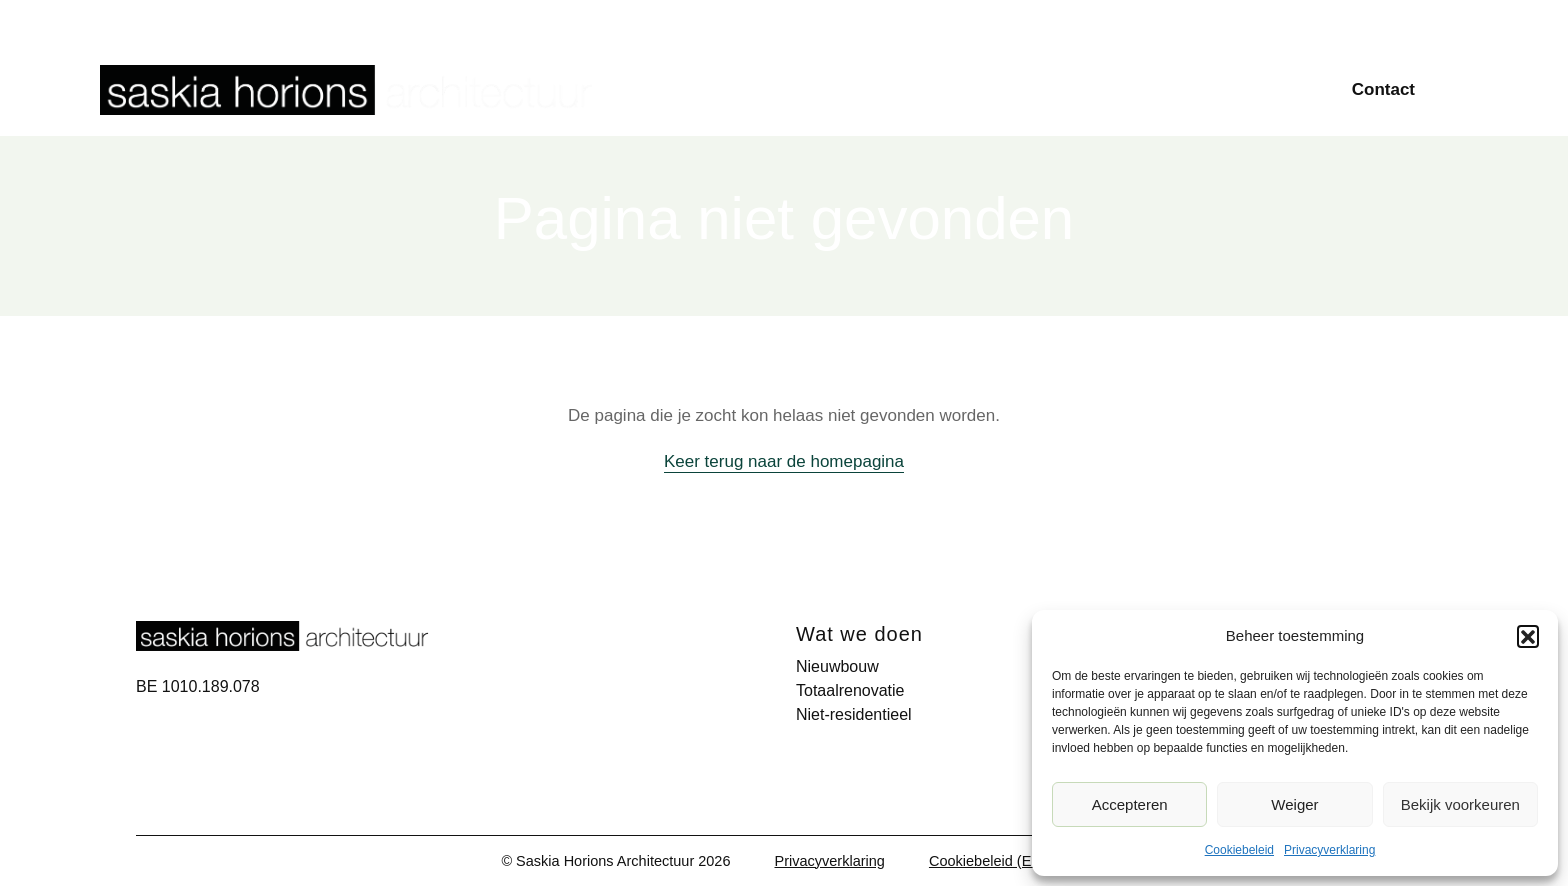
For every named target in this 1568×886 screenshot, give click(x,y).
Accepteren (1130, 804)
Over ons (1320, 19)
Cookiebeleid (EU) (988, 861)
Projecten (1129, 19)
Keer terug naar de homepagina (784, 461)
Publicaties (1225, 19)
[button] (1528, 636)
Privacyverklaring (1329, 850)
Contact (1383, 89)
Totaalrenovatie (1055, 88)
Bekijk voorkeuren (1460, 804)
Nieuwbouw (912, 88)
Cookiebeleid (1239, 850)
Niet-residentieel (1216, 88)
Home (802, 88)
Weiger (1294, 804)
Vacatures (1412, 19)
